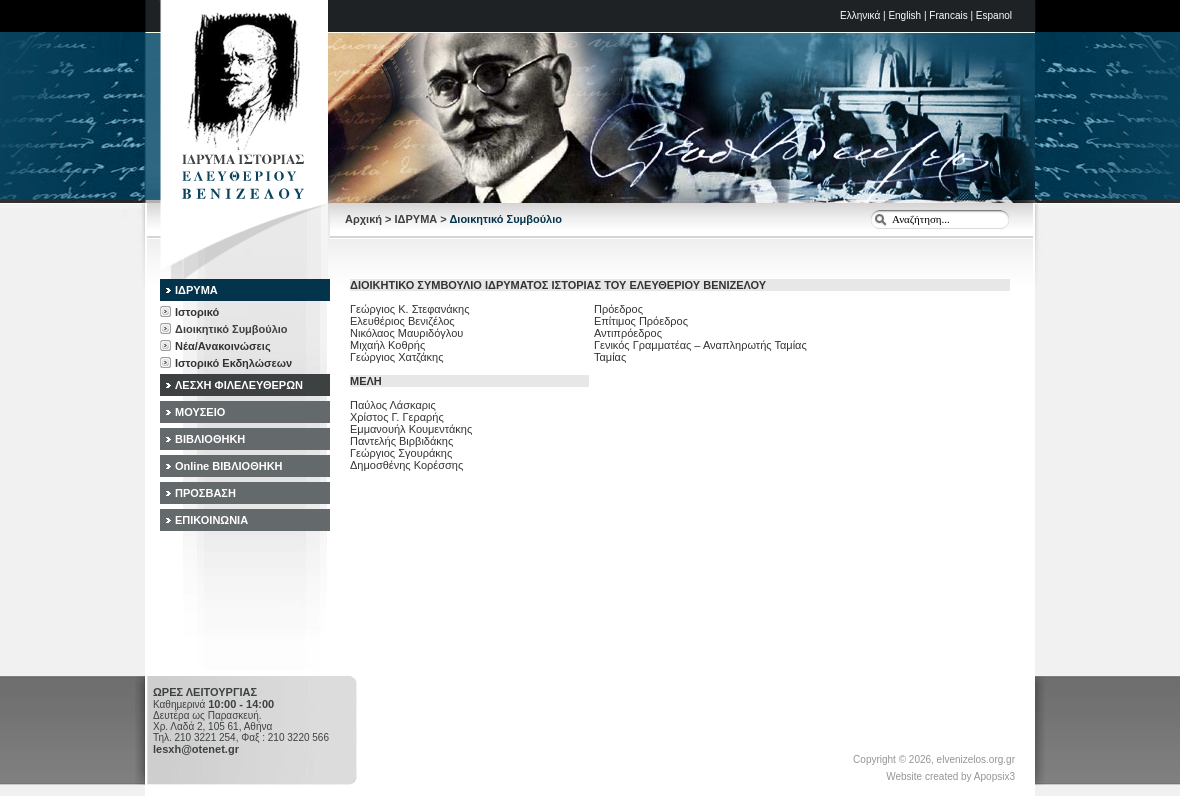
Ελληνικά (860, 15)
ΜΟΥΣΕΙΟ (200, 412)
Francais (948, 15)
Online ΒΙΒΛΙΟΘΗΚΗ (229, 466)
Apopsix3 (994, 776)
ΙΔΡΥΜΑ (416, 219)
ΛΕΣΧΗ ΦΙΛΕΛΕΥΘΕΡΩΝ (239, 385)
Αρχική (363, 219)
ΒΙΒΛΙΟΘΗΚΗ (210, 439)
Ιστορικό (197, 312)
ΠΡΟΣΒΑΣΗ (205, 493)
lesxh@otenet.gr (196, 749)
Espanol (994, 15)
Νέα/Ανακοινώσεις (223, 346)
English (904, 15)
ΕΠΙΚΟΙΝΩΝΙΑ (211, 520)
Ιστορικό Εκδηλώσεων (233, 363)
